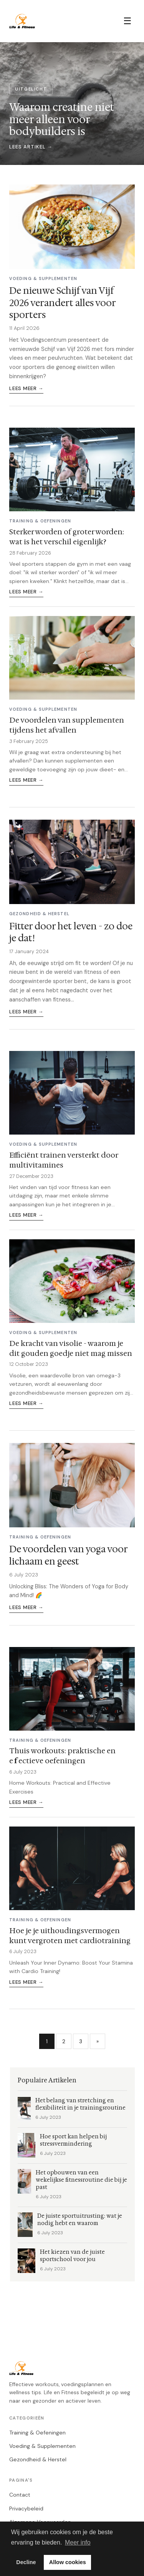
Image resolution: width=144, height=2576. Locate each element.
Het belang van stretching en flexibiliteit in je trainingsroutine (80, 2104)
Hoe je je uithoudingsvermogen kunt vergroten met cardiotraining (70, 1935)
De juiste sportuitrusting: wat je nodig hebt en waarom (79, 2219)
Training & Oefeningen (37, 2432)
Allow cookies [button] (67, 2562)
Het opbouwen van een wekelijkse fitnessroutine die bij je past (81, 2180)
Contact (19, 2494)
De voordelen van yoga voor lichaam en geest (68, 1555)
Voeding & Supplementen (42, 2446)
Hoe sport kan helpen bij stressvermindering (73, 2140)
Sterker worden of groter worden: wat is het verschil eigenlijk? (66, 537)
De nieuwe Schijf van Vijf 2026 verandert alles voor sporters (62, 303)
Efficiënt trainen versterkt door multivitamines (63, 1160)
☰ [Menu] (127, 21)
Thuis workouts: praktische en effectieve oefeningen (62, 1756)
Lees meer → (26, 388)
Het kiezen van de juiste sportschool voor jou (72, 2255)
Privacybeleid (26, 2508)
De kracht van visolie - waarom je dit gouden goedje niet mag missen (70, 1348)
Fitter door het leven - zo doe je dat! (70, 932)
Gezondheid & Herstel (37, 2459)
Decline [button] (26, 2562)
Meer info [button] (78, 2542)
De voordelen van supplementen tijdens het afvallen (66, 725)
